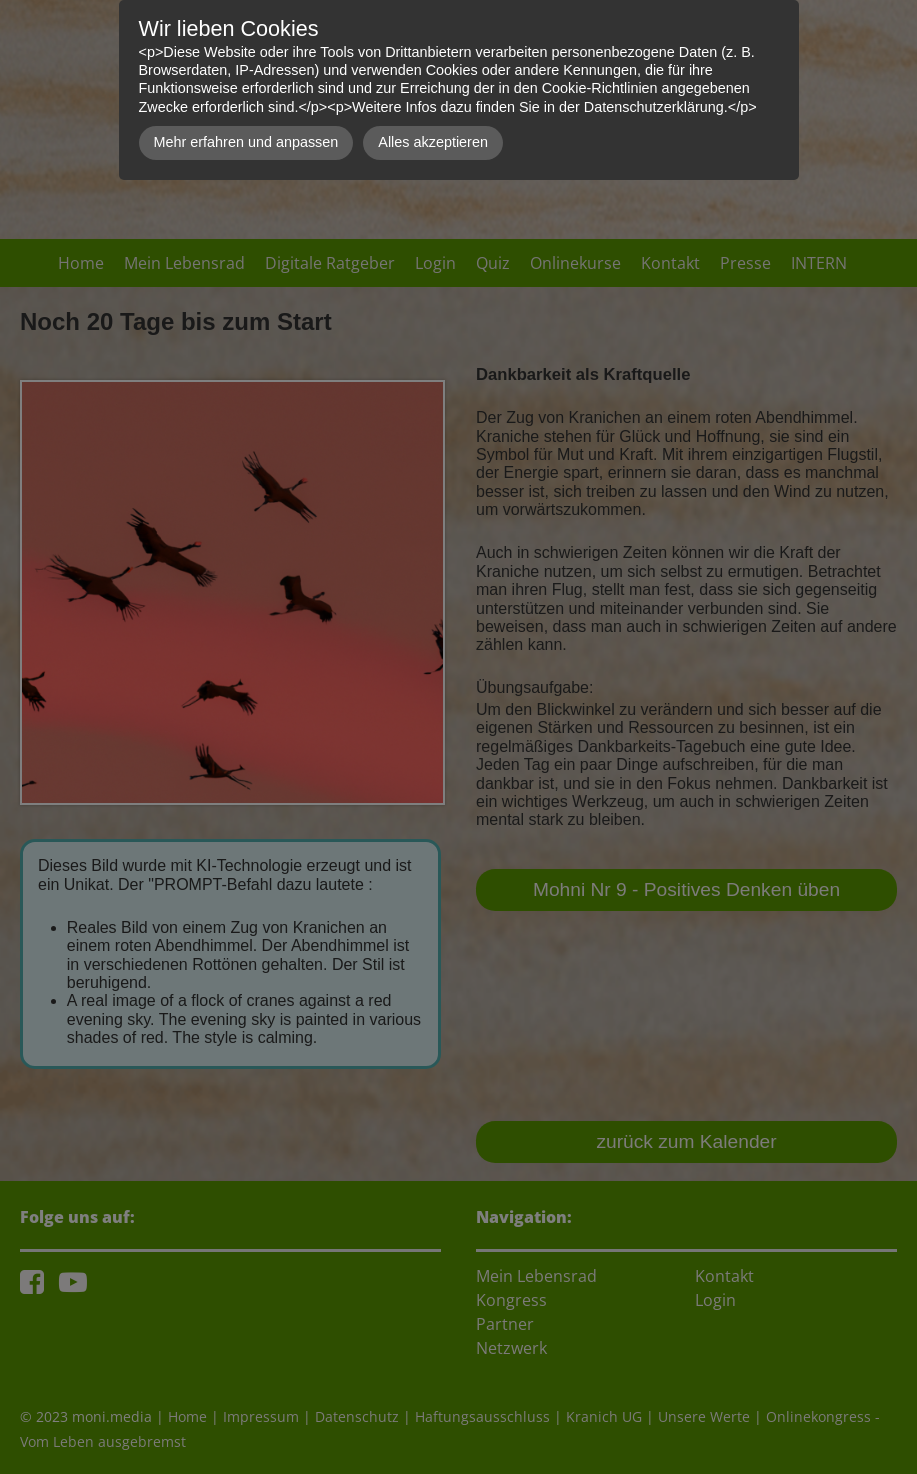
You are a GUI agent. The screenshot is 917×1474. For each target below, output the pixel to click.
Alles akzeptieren (433, 142)
